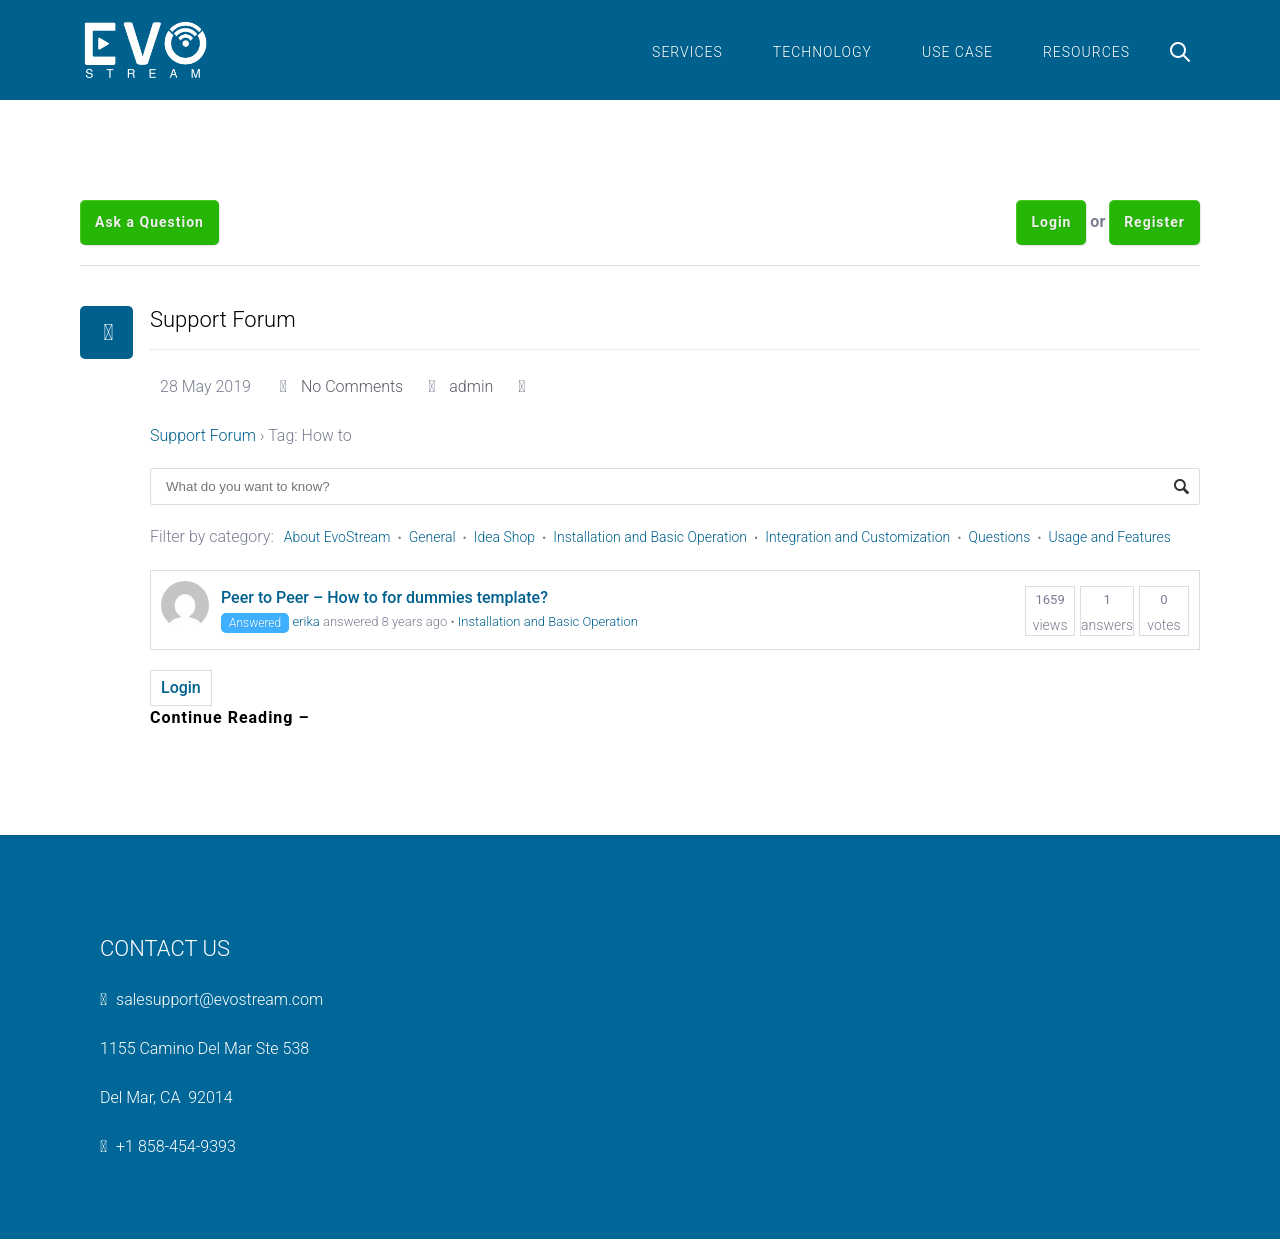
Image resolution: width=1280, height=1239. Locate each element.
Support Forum (223, 319)
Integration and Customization (857, 537)
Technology (822, 52)
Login (1051, 222)
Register (1154, 222)
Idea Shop (504, 537)
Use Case (957, 52)
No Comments (352, 386)
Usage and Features (1110, 537)
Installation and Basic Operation (650, 537)
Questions (1000, 537)
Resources (1086, 52)
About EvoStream (337, 537)
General (432, 537)
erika (305, 621)
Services (687, 52)
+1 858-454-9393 (176, 1146)
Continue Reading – (230, 717)
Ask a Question (149, 222)
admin (471, 386)
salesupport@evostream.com (219, 999)
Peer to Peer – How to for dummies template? (384, 597)
